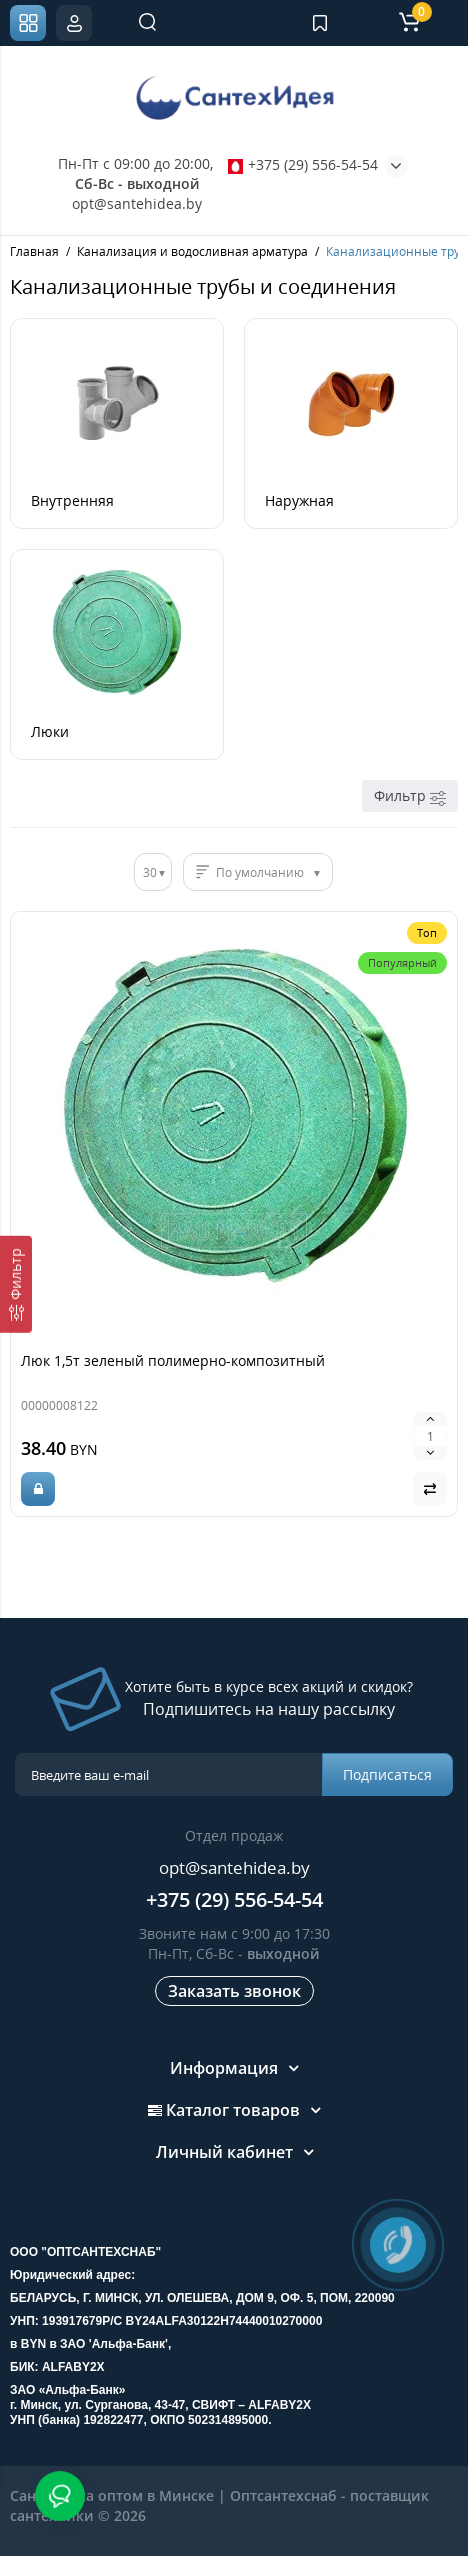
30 (150, 872)
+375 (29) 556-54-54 (303, 164)
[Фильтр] (16, 1284)
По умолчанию (260, 872)
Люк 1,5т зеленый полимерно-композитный (173, 1360)
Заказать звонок (234, 1991)
